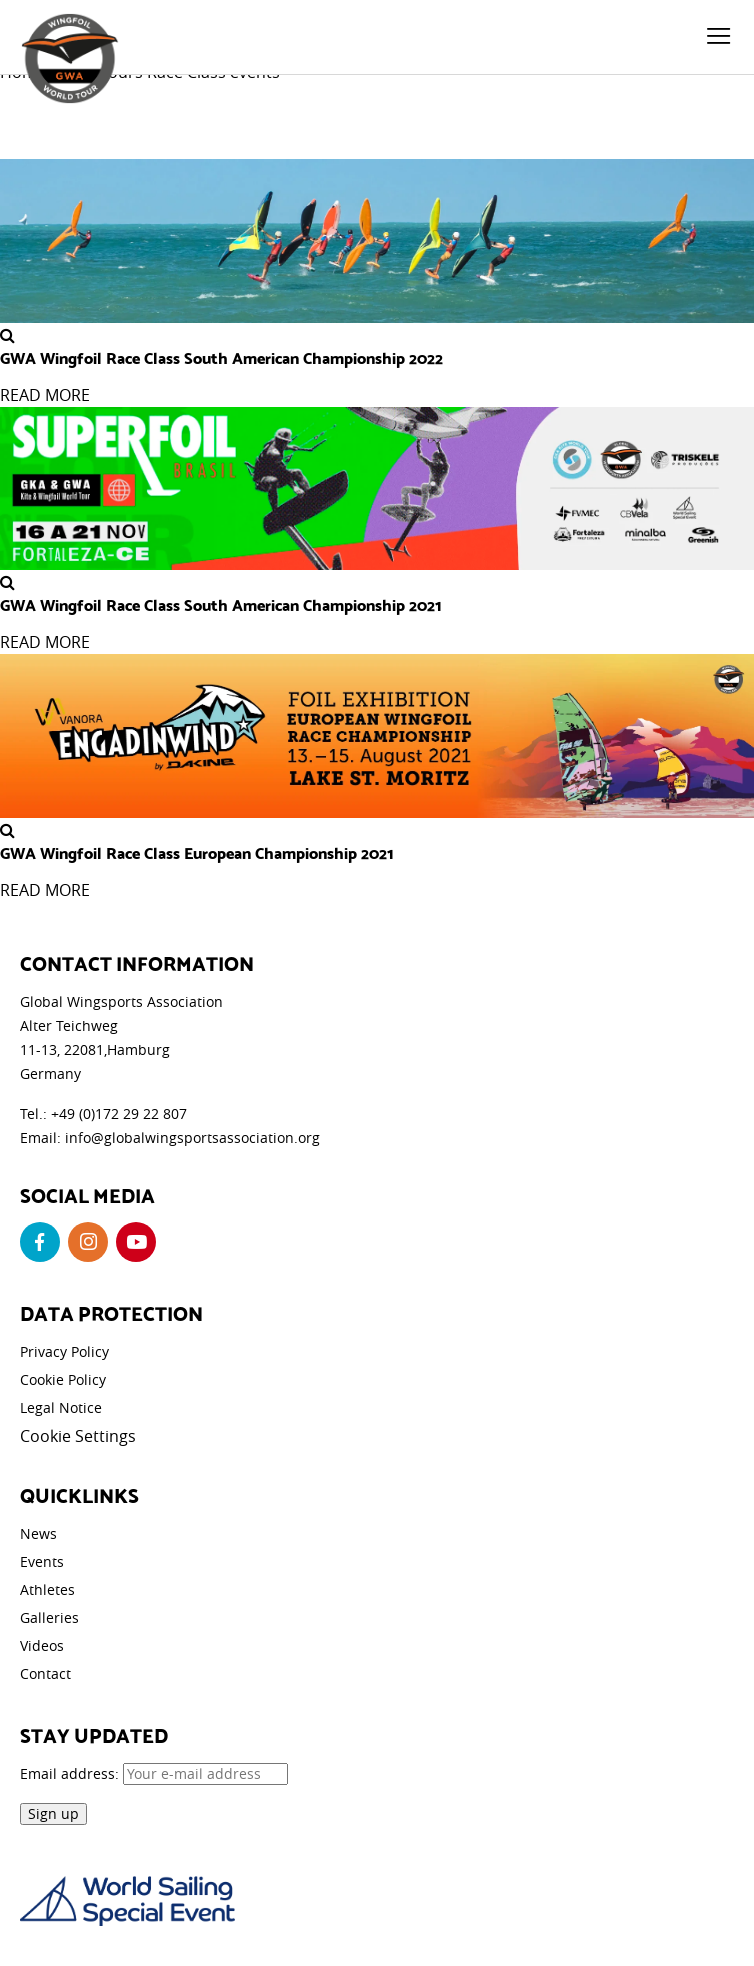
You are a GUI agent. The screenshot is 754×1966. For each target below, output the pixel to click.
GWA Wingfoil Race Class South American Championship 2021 (220, 604)
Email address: (154, 1773)
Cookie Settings (78, 1436)
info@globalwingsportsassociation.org (192, 1137)
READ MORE (45, 395)
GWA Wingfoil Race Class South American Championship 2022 (221, 357)
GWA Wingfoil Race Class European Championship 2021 (196, 852)
